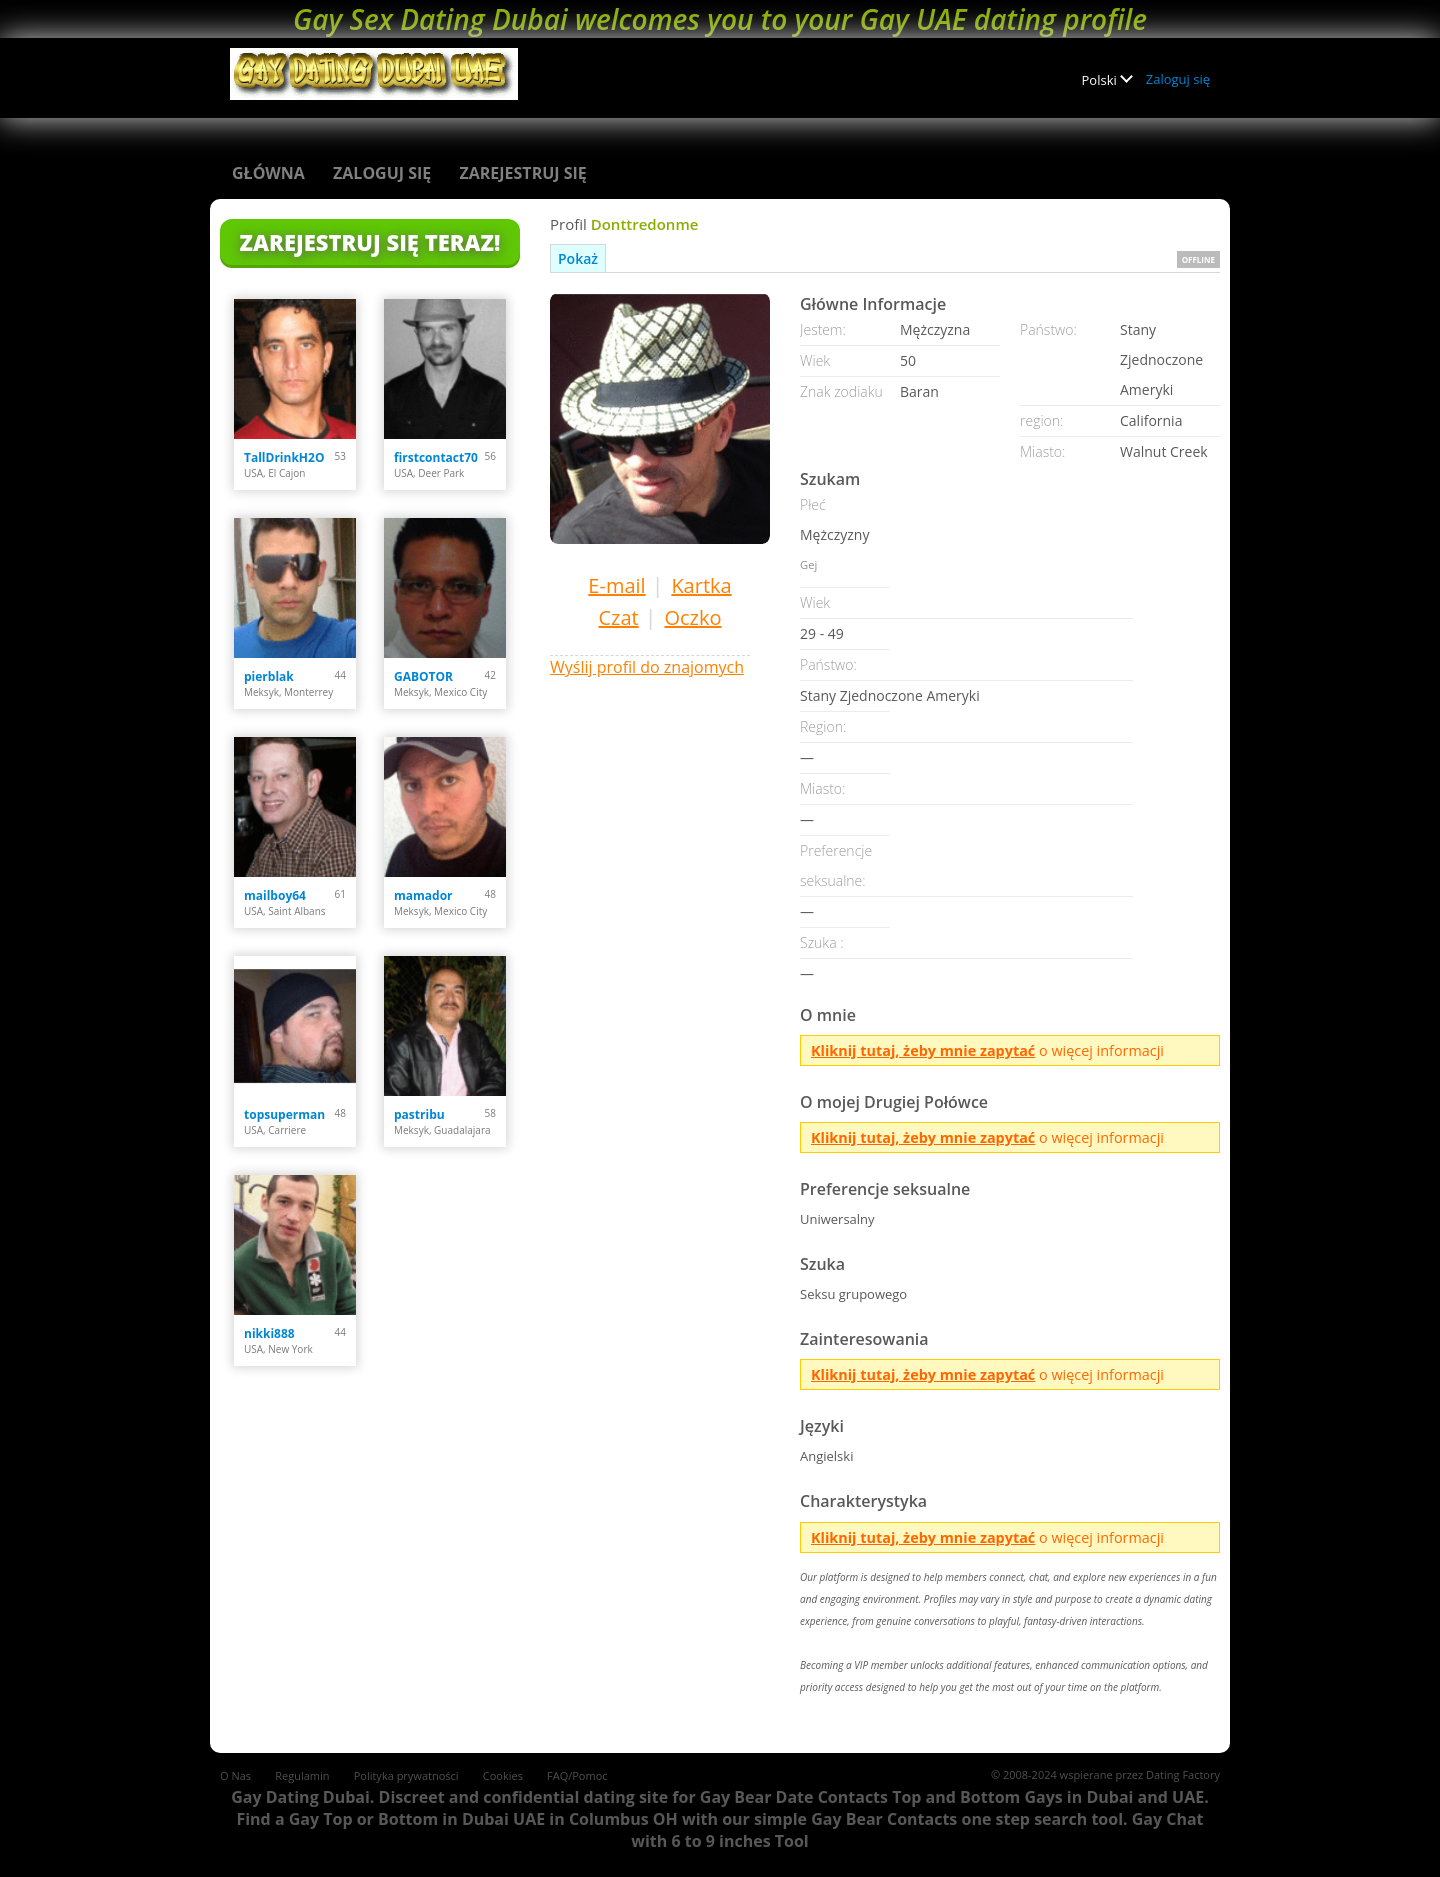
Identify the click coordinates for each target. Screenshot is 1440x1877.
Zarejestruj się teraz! (370, 242)
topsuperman (284, 1114)
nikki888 (269, 1333)
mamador (423, 895)
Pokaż (578, 258)
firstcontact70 (436, 457)
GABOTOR (423, 676)
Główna (268, 173)
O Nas (235, 1775)
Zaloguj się (1178, 79)
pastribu (419, 1114)
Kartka (701, 585)
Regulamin (302, 1775)
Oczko (692, 617)
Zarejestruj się (522, 173)
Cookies (503, 1775)
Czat (618, 617)
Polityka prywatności (406, 1775)
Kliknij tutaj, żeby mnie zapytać (923, 1050)
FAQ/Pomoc (577, 1775)
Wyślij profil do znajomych (647, 667)
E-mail (616, 585)
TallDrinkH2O (284, 457)
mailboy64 (275, 895)
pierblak (269, 676)
